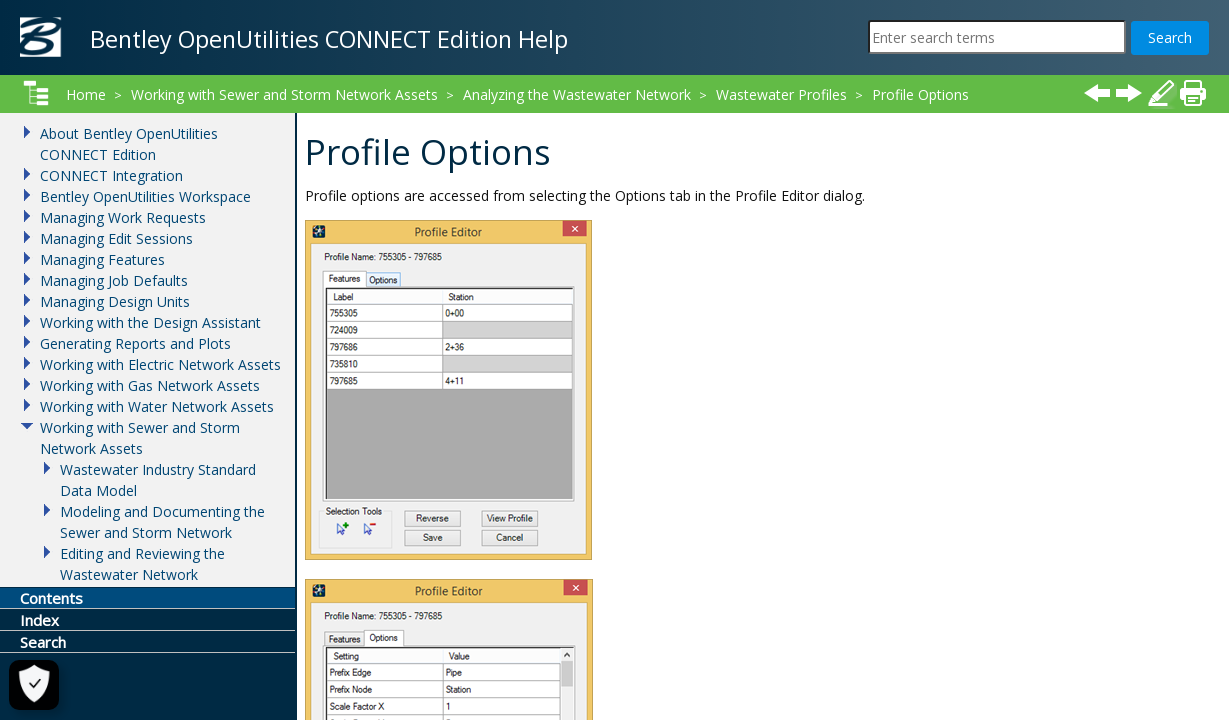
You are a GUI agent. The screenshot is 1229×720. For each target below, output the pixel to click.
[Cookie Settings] (26, 685)
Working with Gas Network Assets (150, 385)
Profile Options (920, 94)
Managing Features (102, 259)
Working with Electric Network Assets (160, 364)
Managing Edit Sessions (116, 238)
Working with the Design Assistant (150, 322)
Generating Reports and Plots (135, 343)
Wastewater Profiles (781, 94)
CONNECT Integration (111, 175)
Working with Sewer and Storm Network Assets (284, 94)
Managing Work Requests (123, 217)
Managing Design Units (115, 301)
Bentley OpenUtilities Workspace (145, 196)
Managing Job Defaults (114, 280)
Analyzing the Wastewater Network (577, 94)
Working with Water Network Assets (157, 406)
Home (86, 94)
